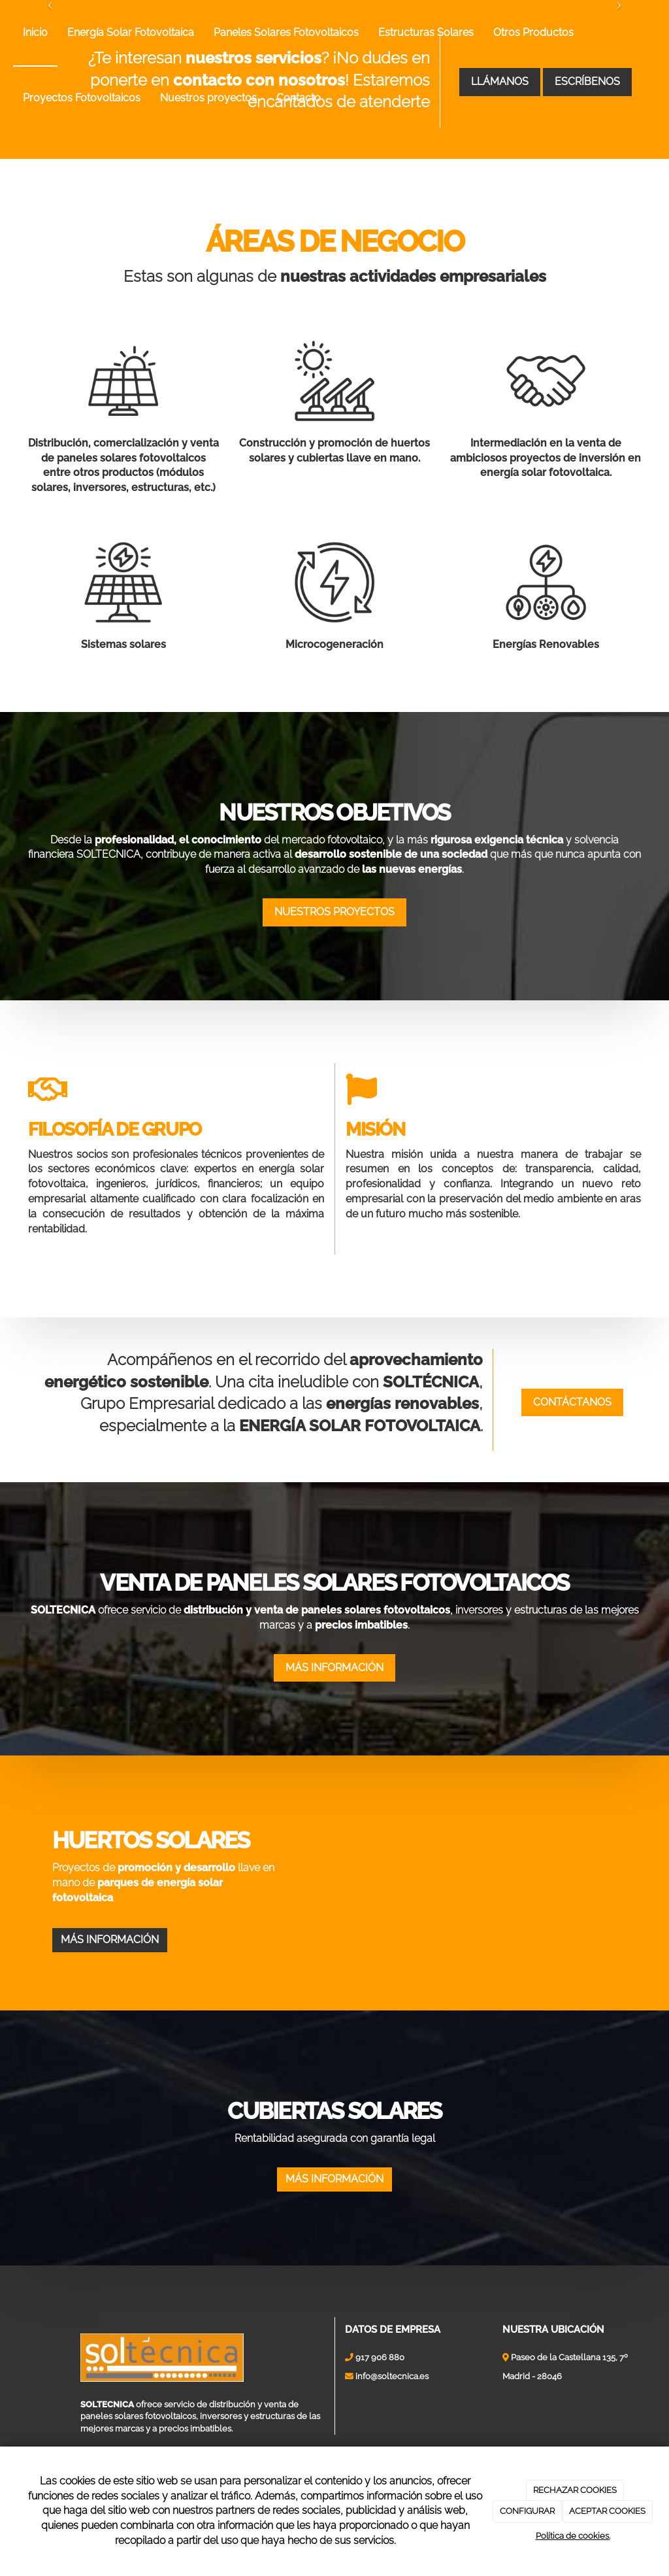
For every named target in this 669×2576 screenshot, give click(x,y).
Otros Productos (533, 32)
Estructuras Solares (426, 32)
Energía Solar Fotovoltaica (130, 32)
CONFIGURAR (527, 2511)
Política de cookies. (573, 2536)
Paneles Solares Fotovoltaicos (286, 32)
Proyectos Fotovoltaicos (81, 98)
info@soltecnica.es (392, 2434)
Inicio (35, 32)
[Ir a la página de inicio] (6, 32)
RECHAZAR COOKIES (575, 2490)
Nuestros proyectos (208, 98)
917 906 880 (379, 2415)
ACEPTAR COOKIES (607, 2511)
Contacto (298, 98)
